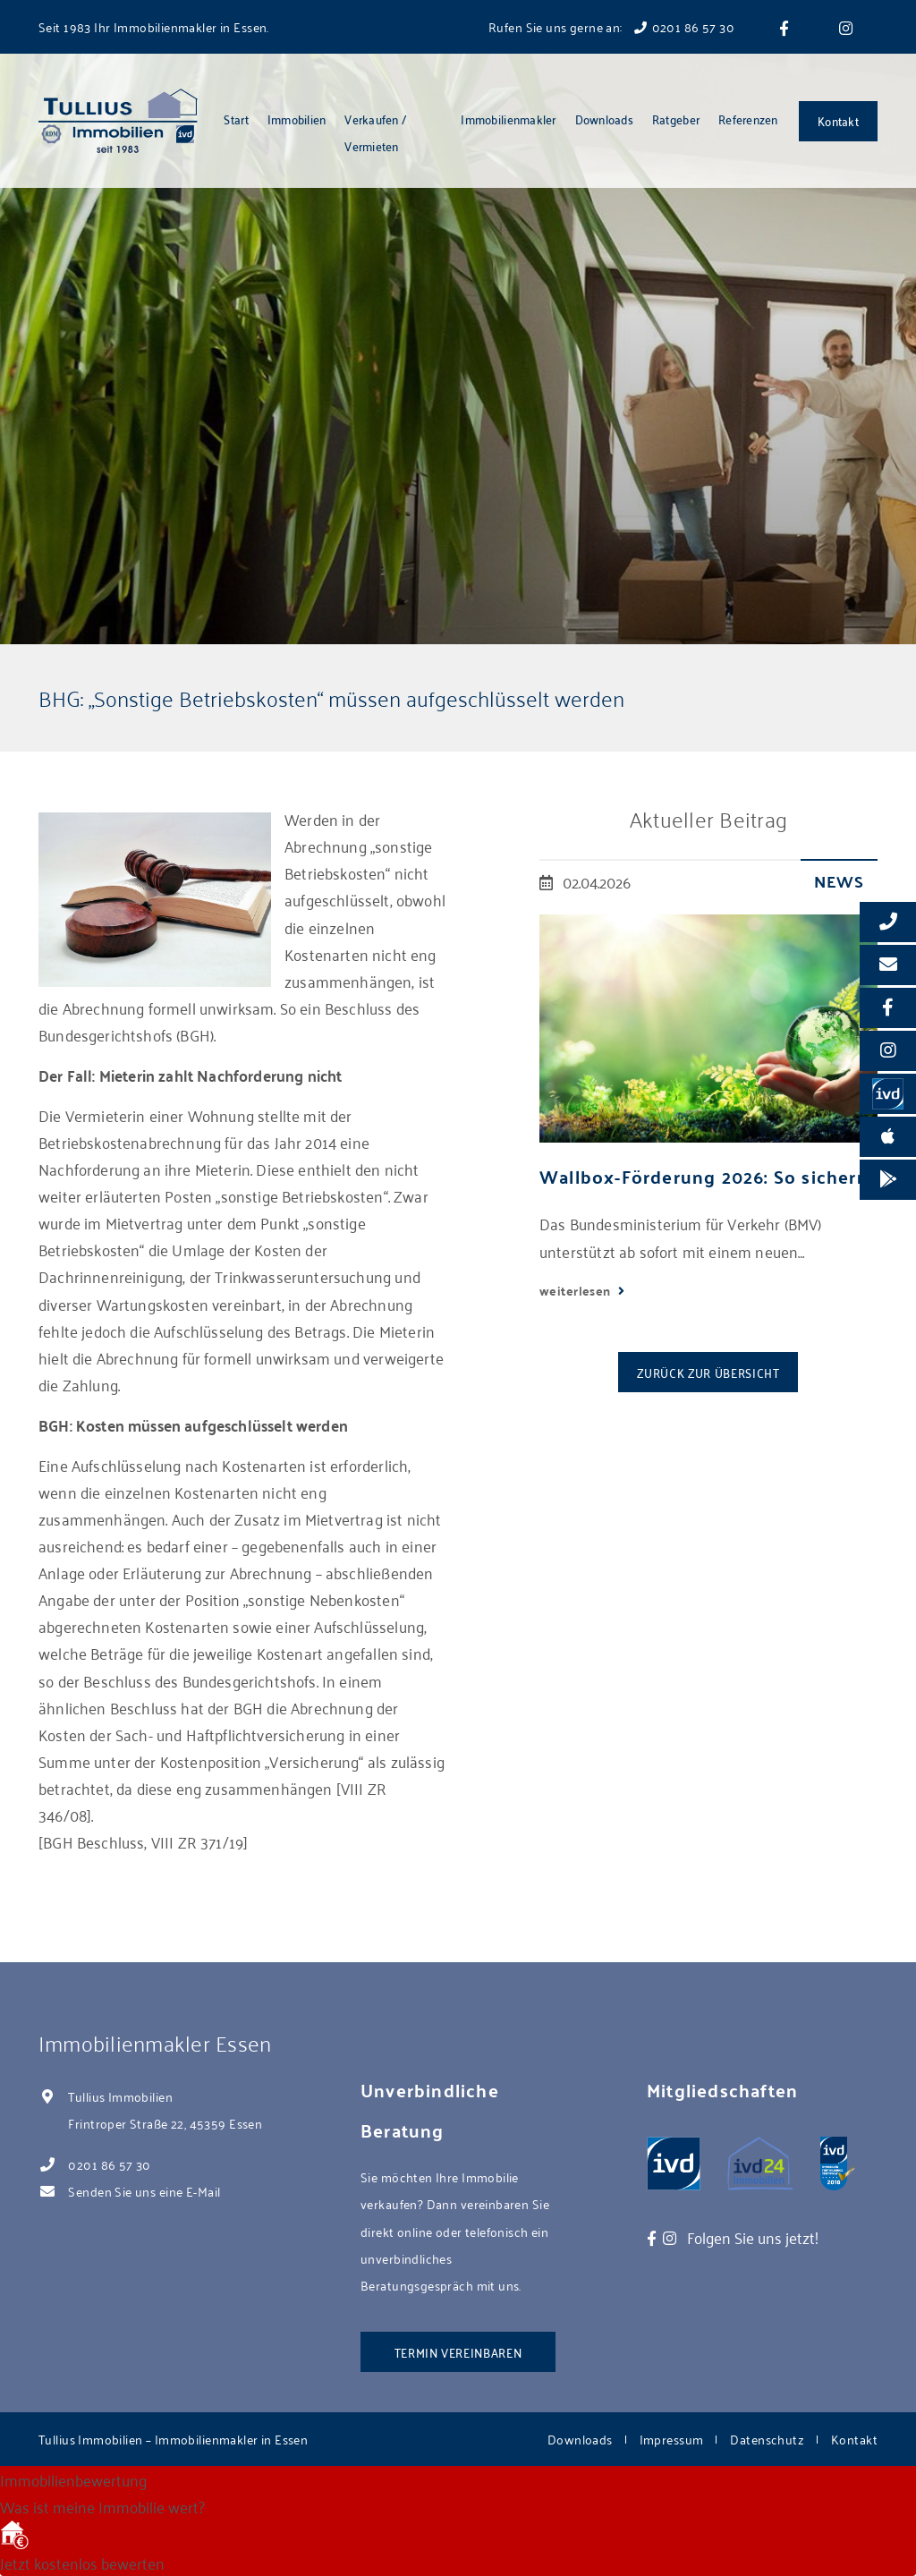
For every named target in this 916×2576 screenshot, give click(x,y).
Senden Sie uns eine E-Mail (144, 2191)
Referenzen (748, 118)
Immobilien (297, 118)
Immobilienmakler (508, 118)
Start (236, 118)
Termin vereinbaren (458, 2352)
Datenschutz (767, 2438)
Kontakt (838, 120)
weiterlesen (576, 1290)
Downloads (604, 118)
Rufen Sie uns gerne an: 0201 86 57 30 (611, 26)
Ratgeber (676, 118)
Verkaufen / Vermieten (375, 132)
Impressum (672, 2438)
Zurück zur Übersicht (708, 1372)
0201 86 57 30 (109, 2164)
